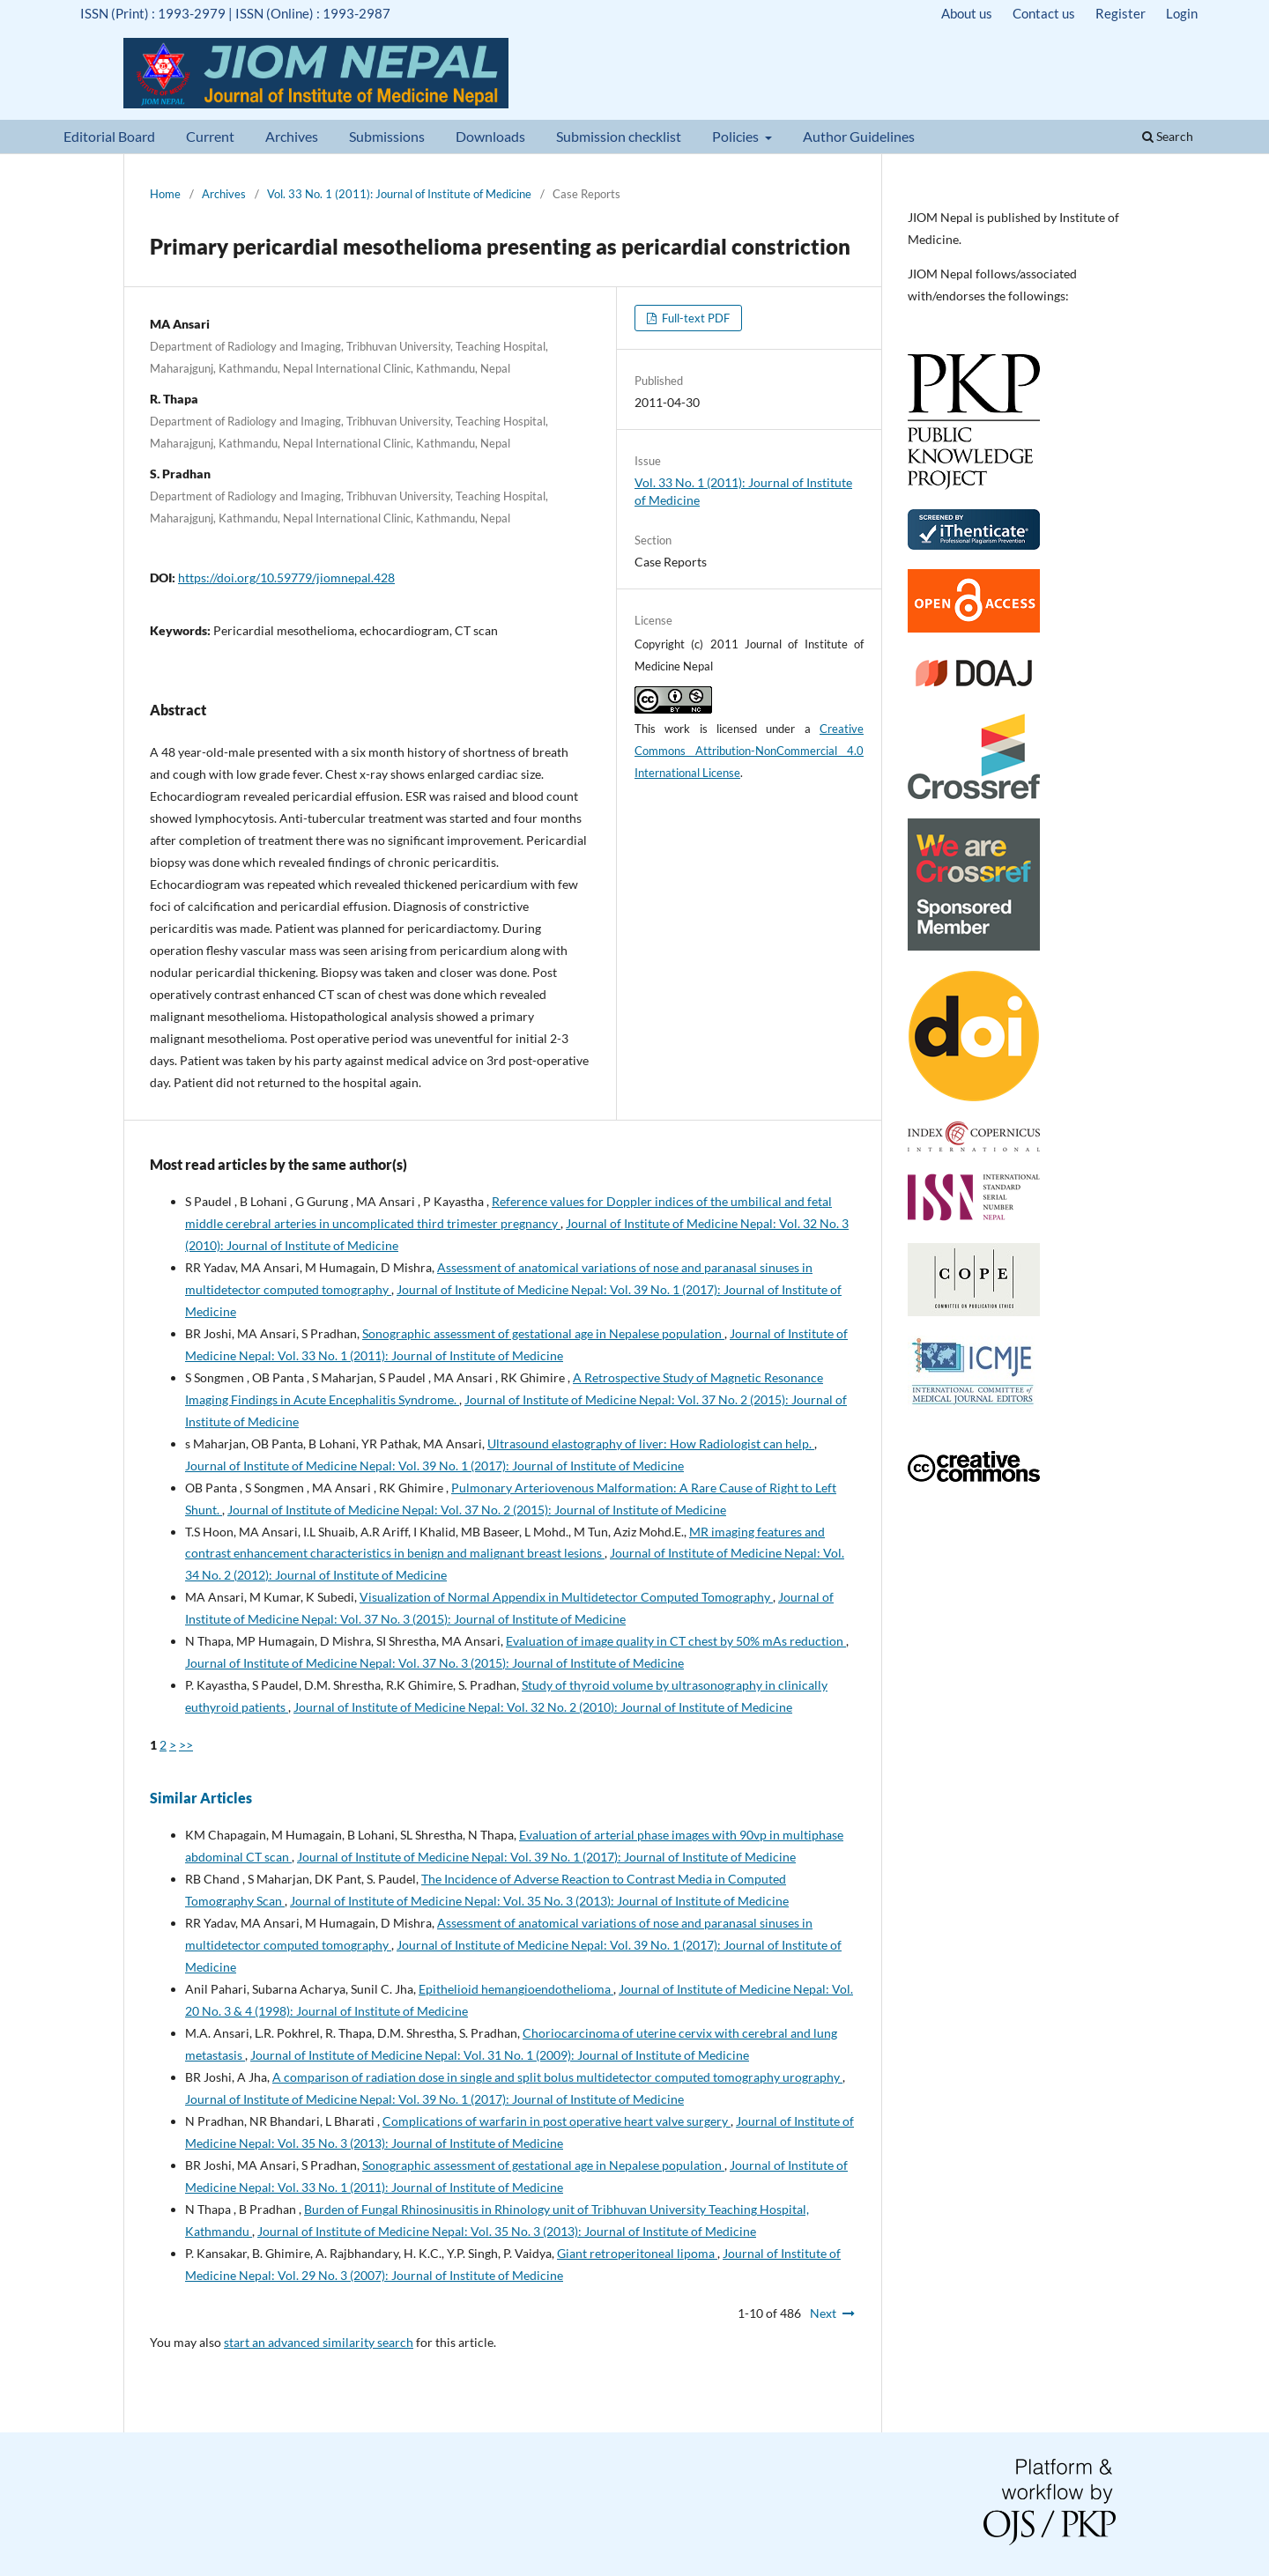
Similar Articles (201, 1797)
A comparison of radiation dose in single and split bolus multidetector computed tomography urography (557, 2076)
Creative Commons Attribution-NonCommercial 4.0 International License (749, 751)
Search (1167, 136)
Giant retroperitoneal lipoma (637, 2253)
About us (966, 13)
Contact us (1044, 13)
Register (1120, 13)
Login (1182, 13)
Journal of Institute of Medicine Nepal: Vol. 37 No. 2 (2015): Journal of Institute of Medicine (476, 1509)
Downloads (490, 136)
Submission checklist (618, 136)
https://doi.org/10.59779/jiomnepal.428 (286, 577)
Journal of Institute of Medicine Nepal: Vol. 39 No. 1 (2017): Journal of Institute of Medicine (434, 1465)
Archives (291, 136)
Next (823, 2313)
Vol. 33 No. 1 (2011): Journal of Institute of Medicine (399, 194)
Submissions (387, 136)
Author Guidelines (859, 136)
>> (186, 1744)
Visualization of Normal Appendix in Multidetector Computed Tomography (566, 1596)
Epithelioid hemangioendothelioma (516, 1988)
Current (210, 136)
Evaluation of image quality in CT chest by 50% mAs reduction (676, 1640)
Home (165, 194)
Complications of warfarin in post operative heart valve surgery (556, 2120)
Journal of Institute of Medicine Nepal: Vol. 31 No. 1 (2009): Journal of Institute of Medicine (499, 2054)
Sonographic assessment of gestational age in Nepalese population (543, 1333)
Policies (736, 136)
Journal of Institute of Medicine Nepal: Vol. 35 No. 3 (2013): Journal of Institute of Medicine (539, 1900)
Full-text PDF (694, 318)
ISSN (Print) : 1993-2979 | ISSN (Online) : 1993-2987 (235, 13)
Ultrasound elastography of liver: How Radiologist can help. (650, 1443)
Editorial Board (109, 136)
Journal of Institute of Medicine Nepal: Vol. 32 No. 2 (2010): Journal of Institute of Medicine (542, 1706)
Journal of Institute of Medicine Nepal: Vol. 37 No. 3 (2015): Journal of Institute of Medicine (434, 1662)
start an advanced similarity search (318, 2342)
